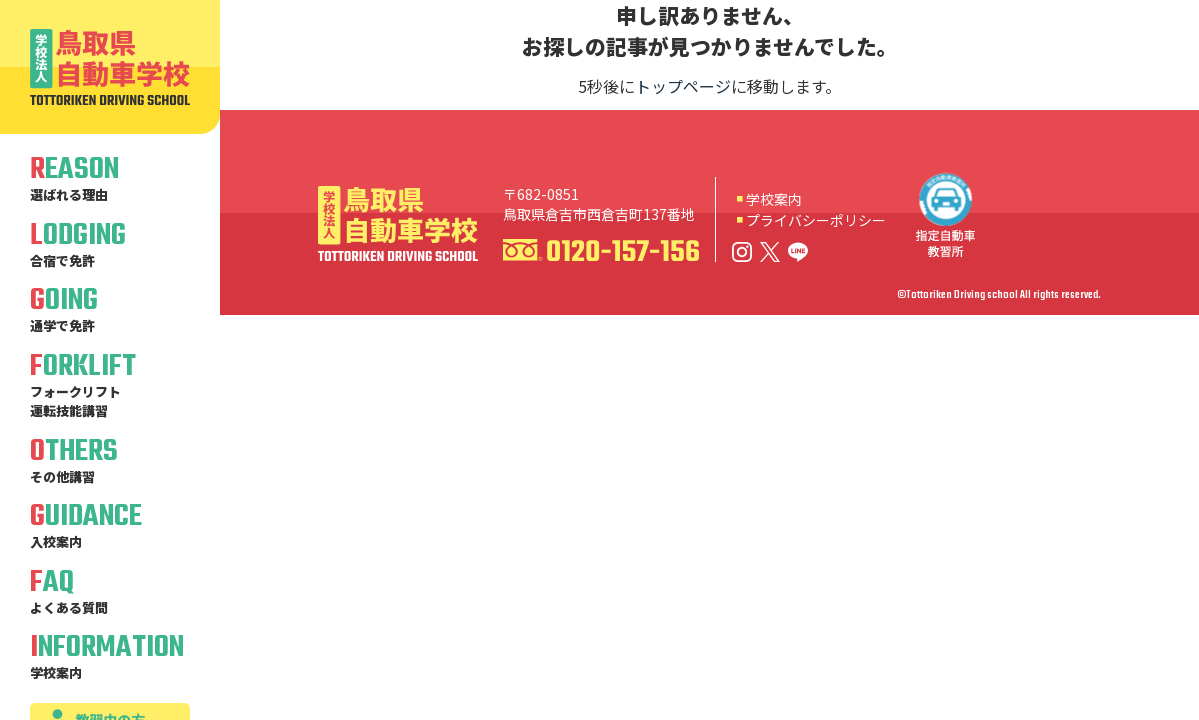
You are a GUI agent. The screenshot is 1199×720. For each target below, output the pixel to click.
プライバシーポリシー (816, 220)
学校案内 (774, 199)
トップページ (683, 86)
